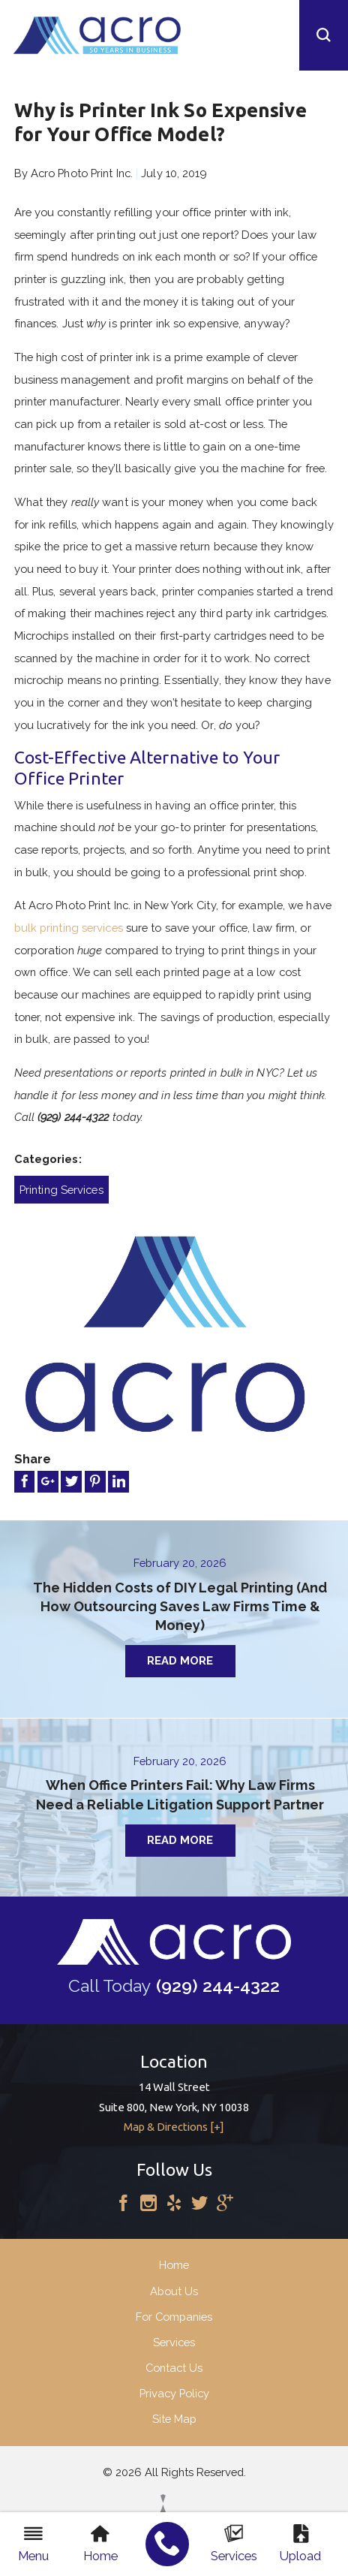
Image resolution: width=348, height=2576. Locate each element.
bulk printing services (68, 927)
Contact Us (174, 2373)
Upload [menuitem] (300, 2543)
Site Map (174, 2424)
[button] (323, 35)
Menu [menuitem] (33, 2543)
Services (174, 2348)
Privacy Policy (174, 2399)
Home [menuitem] (100, 2543)
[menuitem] (167, 2544)
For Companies (174, 2321)
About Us (174, 2296)
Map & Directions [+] (174, 2132)
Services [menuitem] (234, 2543)
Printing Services (62, 1189)
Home (174, 2270)
